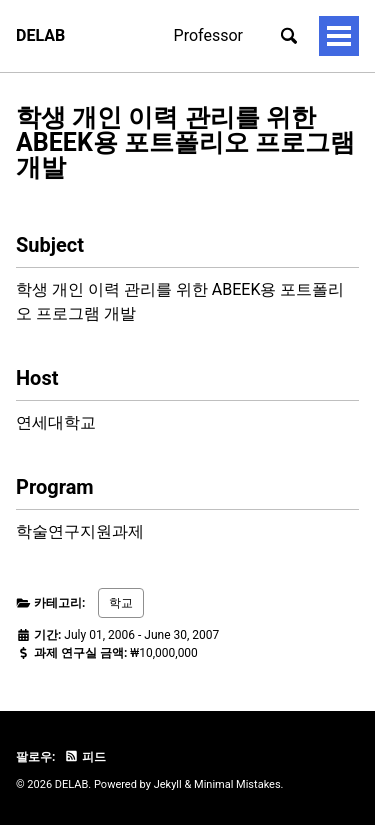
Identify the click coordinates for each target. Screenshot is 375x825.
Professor (208, 35)
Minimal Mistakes (237, 784)
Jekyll (168, 784)
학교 (121, 603)
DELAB (40, 35)
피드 (85, 757)
